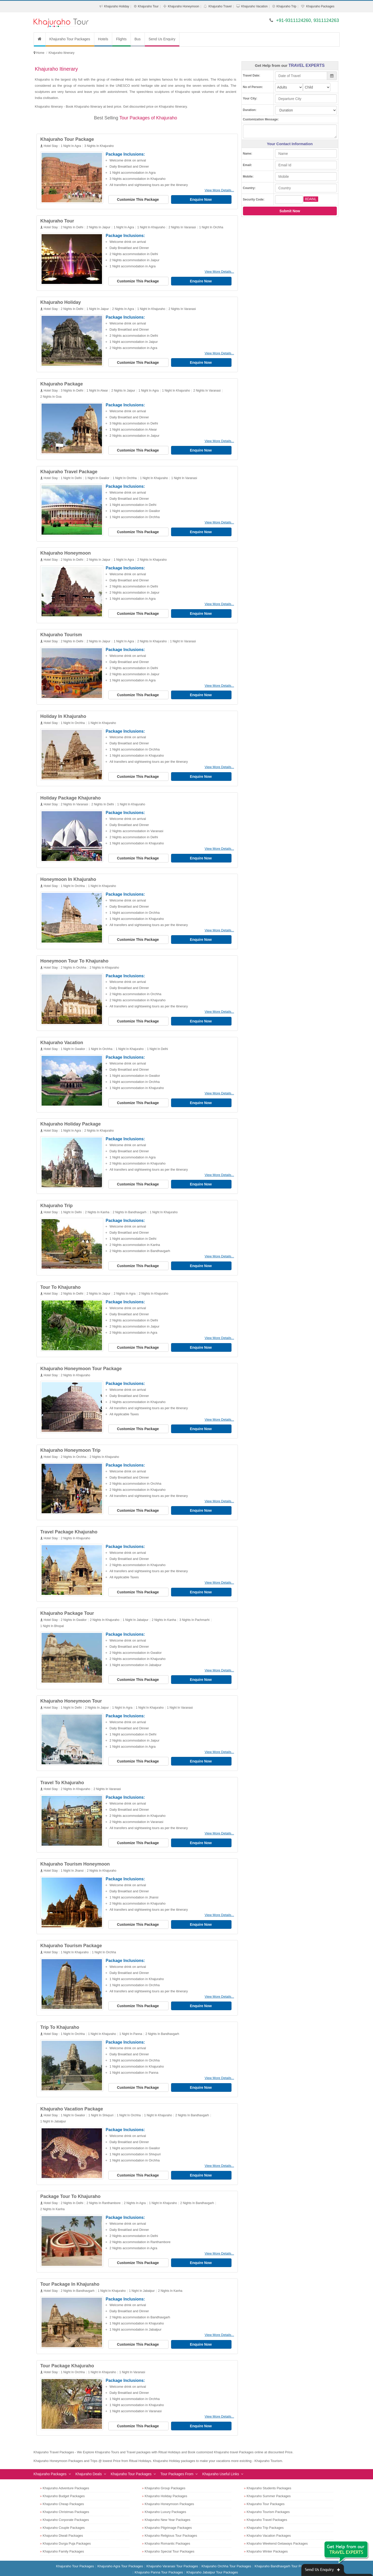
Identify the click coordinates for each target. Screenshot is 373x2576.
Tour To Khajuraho (61, 1274)
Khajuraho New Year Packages (167, 2494)
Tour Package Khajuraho (68, 2341)
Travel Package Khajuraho (69, 1516)
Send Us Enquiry (162, 39)
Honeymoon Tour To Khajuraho (75, 951)
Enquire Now (202, 199)
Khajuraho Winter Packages (267, 2526)
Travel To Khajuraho (63, 1764)
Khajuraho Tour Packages (69, 39)
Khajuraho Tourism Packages (268, 2486)
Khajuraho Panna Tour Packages (159, 2547)
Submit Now (289, 211)
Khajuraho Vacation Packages (269, 2510)
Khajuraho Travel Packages (267, 2494)
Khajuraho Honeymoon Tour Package (82, 1355)
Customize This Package (139, 199)
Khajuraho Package (62, 381)
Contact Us (167, 2558)
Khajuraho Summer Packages (269, 2470)
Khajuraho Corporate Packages (66, 2494)
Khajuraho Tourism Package (72, 1925)
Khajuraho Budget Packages (64, 2470)
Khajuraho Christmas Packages (66, 2486)
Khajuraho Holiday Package (71, 1113)
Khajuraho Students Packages (269, 2463)
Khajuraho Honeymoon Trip (71, 1435)
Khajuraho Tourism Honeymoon (76, 1844)
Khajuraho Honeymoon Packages (169, 2478)
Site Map (183, 2558)
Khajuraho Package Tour (68, 1596)
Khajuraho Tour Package (68, 139)
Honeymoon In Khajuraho (69, 871)
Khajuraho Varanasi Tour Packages (172, 2541)
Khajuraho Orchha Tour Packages (226, 2541)
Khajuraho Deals (88, 2448)
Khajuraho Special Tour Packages (169, 2526)
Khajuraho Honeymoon (183, 6)
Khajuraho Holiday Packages (166, 2470)
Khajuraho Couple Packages (64, 2502)
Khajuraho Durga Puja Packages (67, 2518)
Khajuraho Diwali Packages (63, 2510)
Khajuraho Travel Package (69, 467)
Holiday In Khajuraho (64, 709)
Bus (138, 39)
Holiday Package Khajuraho (71, 790)
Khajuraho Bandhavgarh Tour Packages (284, 2541)
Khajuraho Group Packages (165, 2463)
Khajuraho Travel (220, 6)
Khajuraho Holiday (116, 6)
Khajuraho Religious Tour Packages (171, 2510)
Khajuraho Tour (148, 6)
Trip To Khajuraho (60, 2006)
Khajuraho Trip (286, 6)
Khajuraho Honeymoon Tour (72, 1683)
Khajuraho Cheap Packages (63, 2478)
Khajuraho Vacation (254, 6)
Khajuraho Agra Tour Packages (120, 2541)
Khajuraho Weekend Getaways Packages (277, 2518)
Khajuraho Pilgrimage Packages (168, 2502)
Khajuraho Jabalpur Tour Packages (212, 2547)
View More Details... (220, 190)
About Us (109, 2558)
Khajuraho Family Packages (63, 2526)
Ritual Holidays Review (253, 2558)
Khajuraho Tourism (62, 629)
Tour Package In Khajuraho (70, 2260)
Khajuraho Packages (320, 6)
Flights (121, 39)
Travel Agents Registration (137, 2558)
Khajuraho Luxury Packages (165, 2486)
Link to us (200, 2558)
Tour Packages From (176, 2448)
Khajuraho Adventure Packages (66, 2463)
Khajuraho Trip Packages (265, 2502)
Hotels (103, 39)
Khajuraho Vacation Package (72, 2087)
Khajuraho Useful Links (220, 2448)
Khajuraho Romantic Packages (167, 2518)
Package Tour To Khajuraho (71, 2173)
